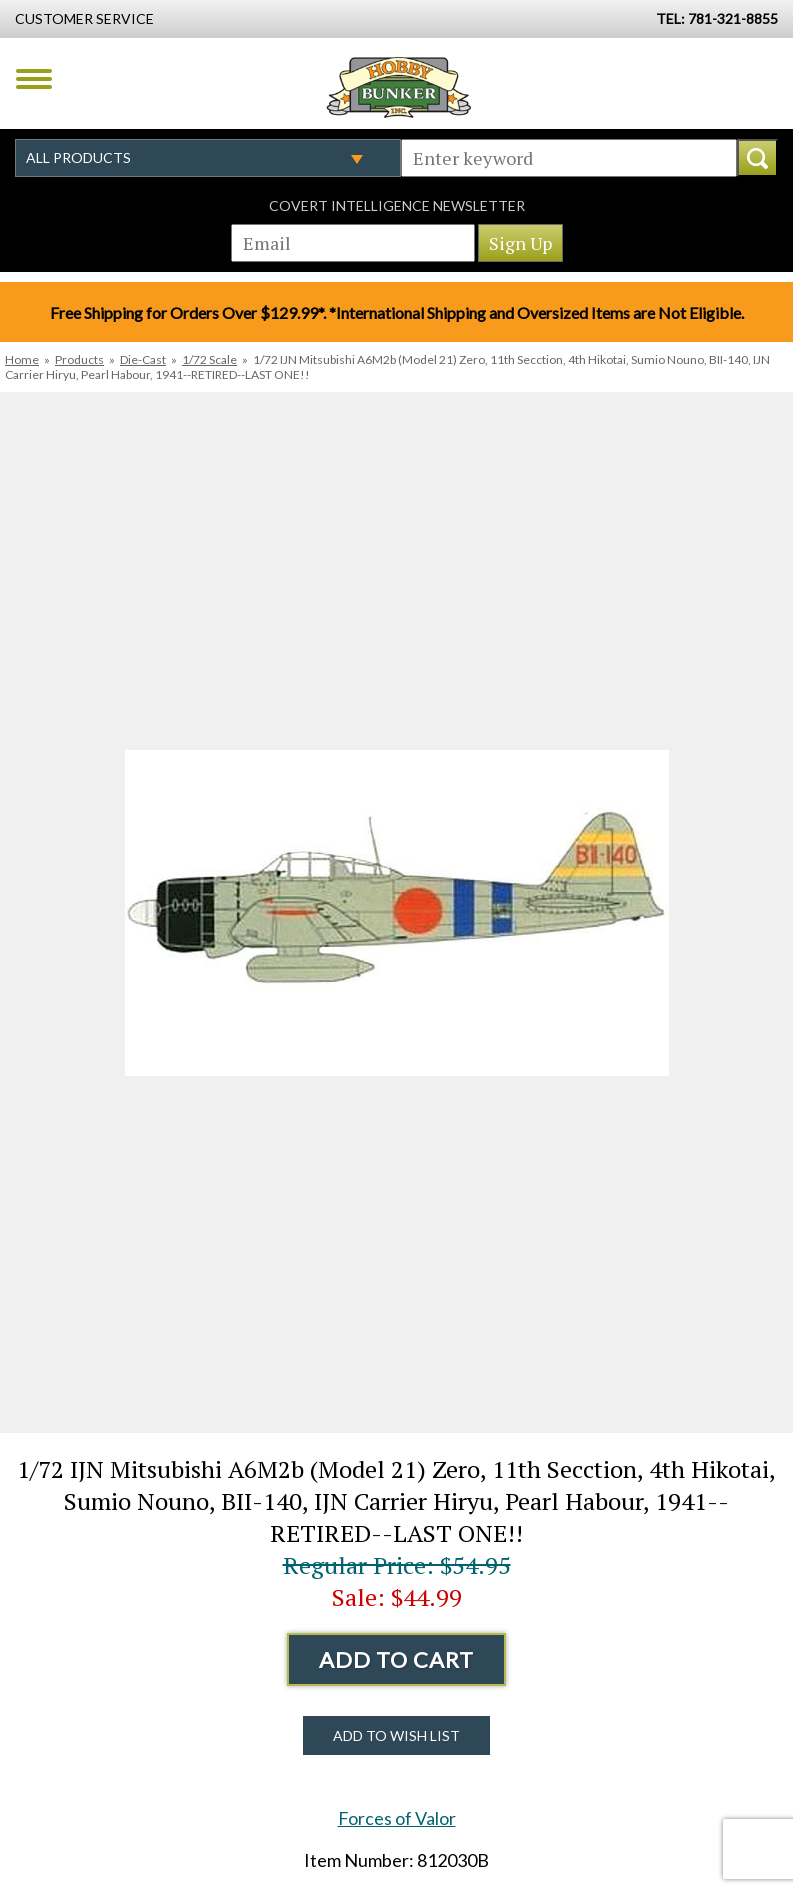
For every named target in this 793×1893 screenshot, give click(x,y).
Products (79, 359)
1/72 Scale (209, 359)
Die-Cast (143, 359)
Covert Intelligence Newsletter (397, 205)
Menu (34, 79)
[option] (396, 912)
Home (22, 359)
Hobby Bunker (398, 87)
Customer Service (84, 18)
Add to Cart (396, 1659)
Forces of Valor (397, 1818)
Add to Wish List (396, 1735)
